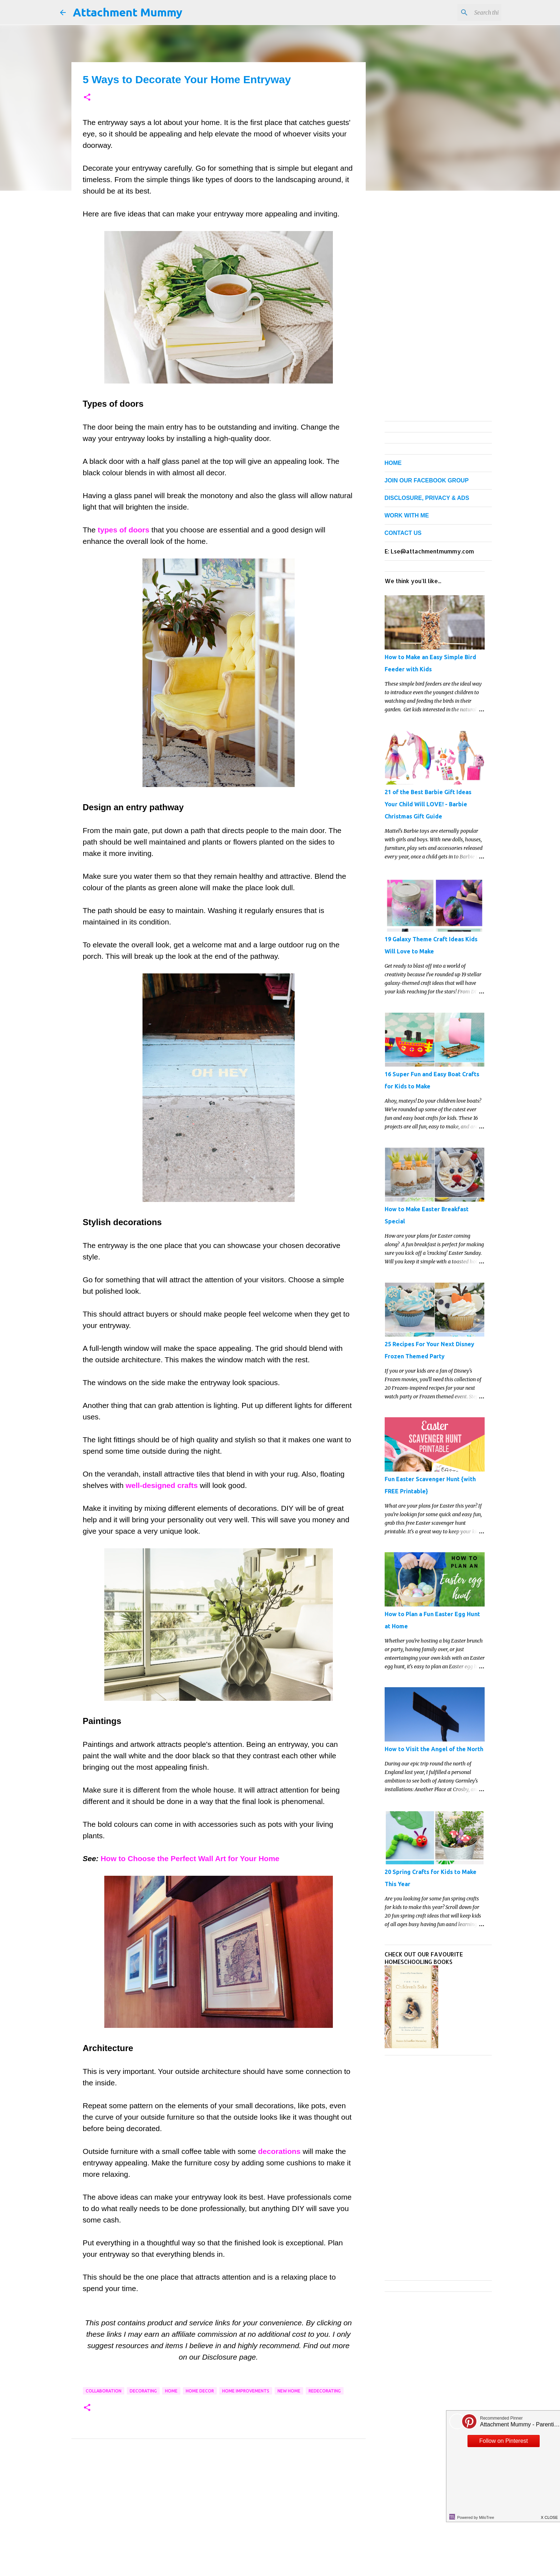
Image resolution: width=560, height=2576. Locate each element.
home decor (200, 2391)
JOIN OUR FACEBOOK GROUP (427, 480)
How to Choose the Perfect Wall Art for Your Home (190, 1858)
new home (289, 2391)
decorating (143, 2391)
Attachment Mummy (127, 12)
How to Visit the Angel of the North (434, 1749)
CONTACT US (403, 533)
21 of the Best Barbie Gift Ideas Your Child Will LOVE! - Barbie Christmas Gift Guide (428, 804)
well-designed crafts (162, 1485)
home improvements (245, 2391)
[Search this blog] (463, 12)
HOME (393, 463)
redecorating (325, 2391)
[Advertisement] (219, 2515)
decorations (279, 2151)
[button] (87, 97)
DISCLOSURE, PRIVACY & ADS (427, 498)
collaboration (103, 2391)
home (171, 2391)
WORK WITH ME (407, 515)
